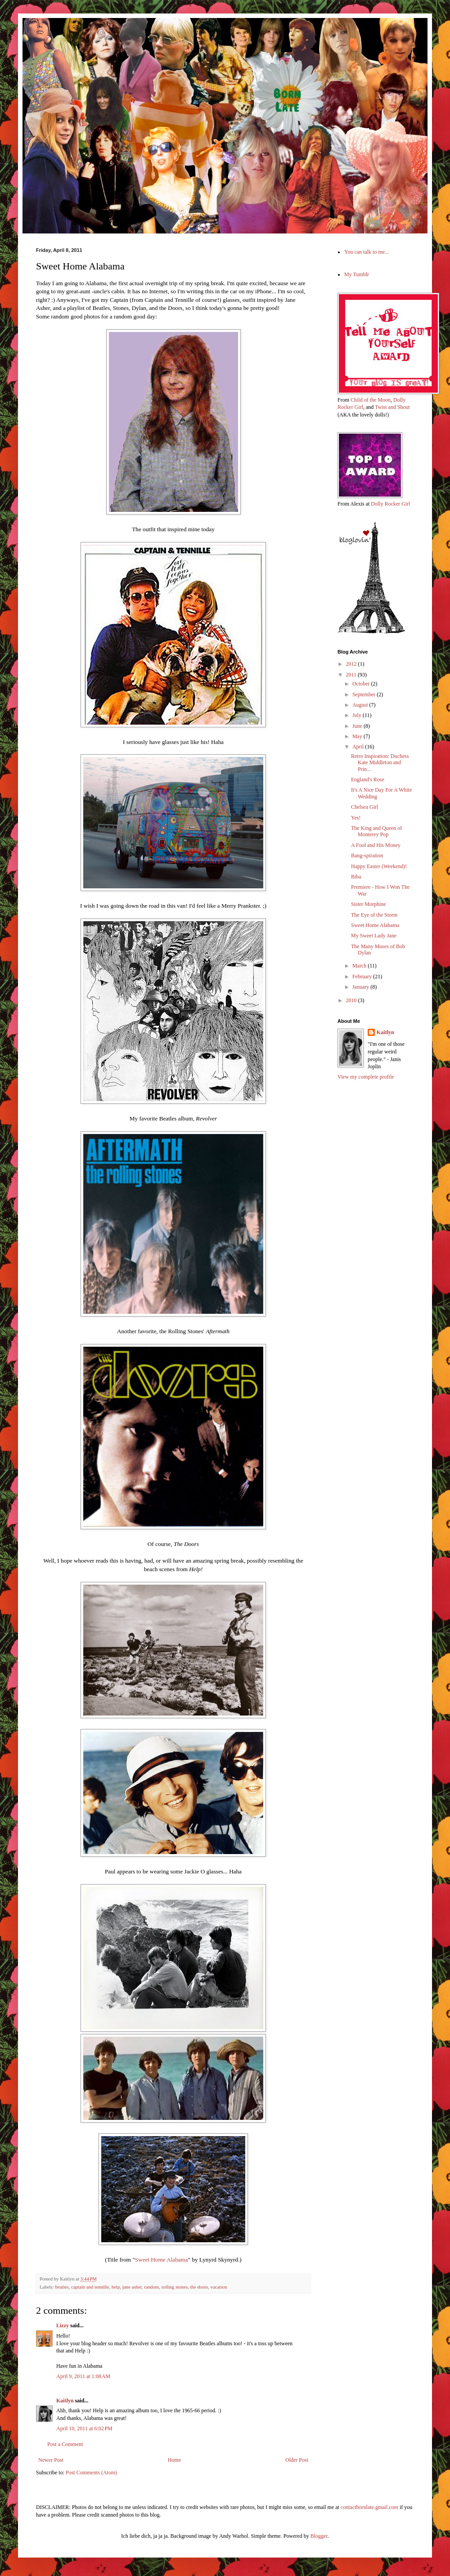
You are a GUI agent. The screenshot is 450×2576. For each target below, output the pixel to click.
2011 (352, 675)
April (358, 747)
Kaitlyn (65, 2400)
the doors (199, 2286)
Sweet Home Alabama (161, 2259)
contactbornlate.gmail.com (369, 2507)
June (358, 726)
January (361, 987)
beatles (61, 2286)
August (360, 705)
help (116, 2286)
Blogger (319, 2536)
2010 (352, 1000)
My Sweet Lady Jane (373, 935)
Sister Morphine (368, 904)
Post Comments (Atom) (91, 2472)
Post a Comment (65, 2444)
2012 (352, 664)
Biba (356, 877)
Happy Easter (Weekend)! (379, 866)
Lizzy (62, 2325)
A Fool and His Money (375, 845)
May (358, 736)
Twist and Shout (392, 407)
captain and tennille (90, 2286)
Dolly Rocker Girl (390, 504)
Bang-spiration (367, 855)
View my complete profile (366, 1077)
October (361, 684)
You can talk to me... (366, 252)
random (151, 2286)
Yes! (355, 818)
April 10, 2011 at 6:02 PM (84, 2428)
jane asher (132, 2286)
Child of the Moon (371, 400)
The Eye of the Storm (374, 915)
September (364, 694)
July (357, 715)
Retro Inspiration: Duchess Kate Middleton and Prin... (380, 762)
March (360, 966)
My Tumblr (356, 274)
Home (174, 2460)
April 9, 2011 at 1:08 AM (83, 2376)
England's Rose (367, 779)
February (362, 976)
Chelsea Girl (364, 807)
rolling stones (175, 2286)
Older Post (296, 2460)
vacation (219, 2286)
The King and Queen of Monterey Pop (376, 831)
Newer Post (50, 2460)
